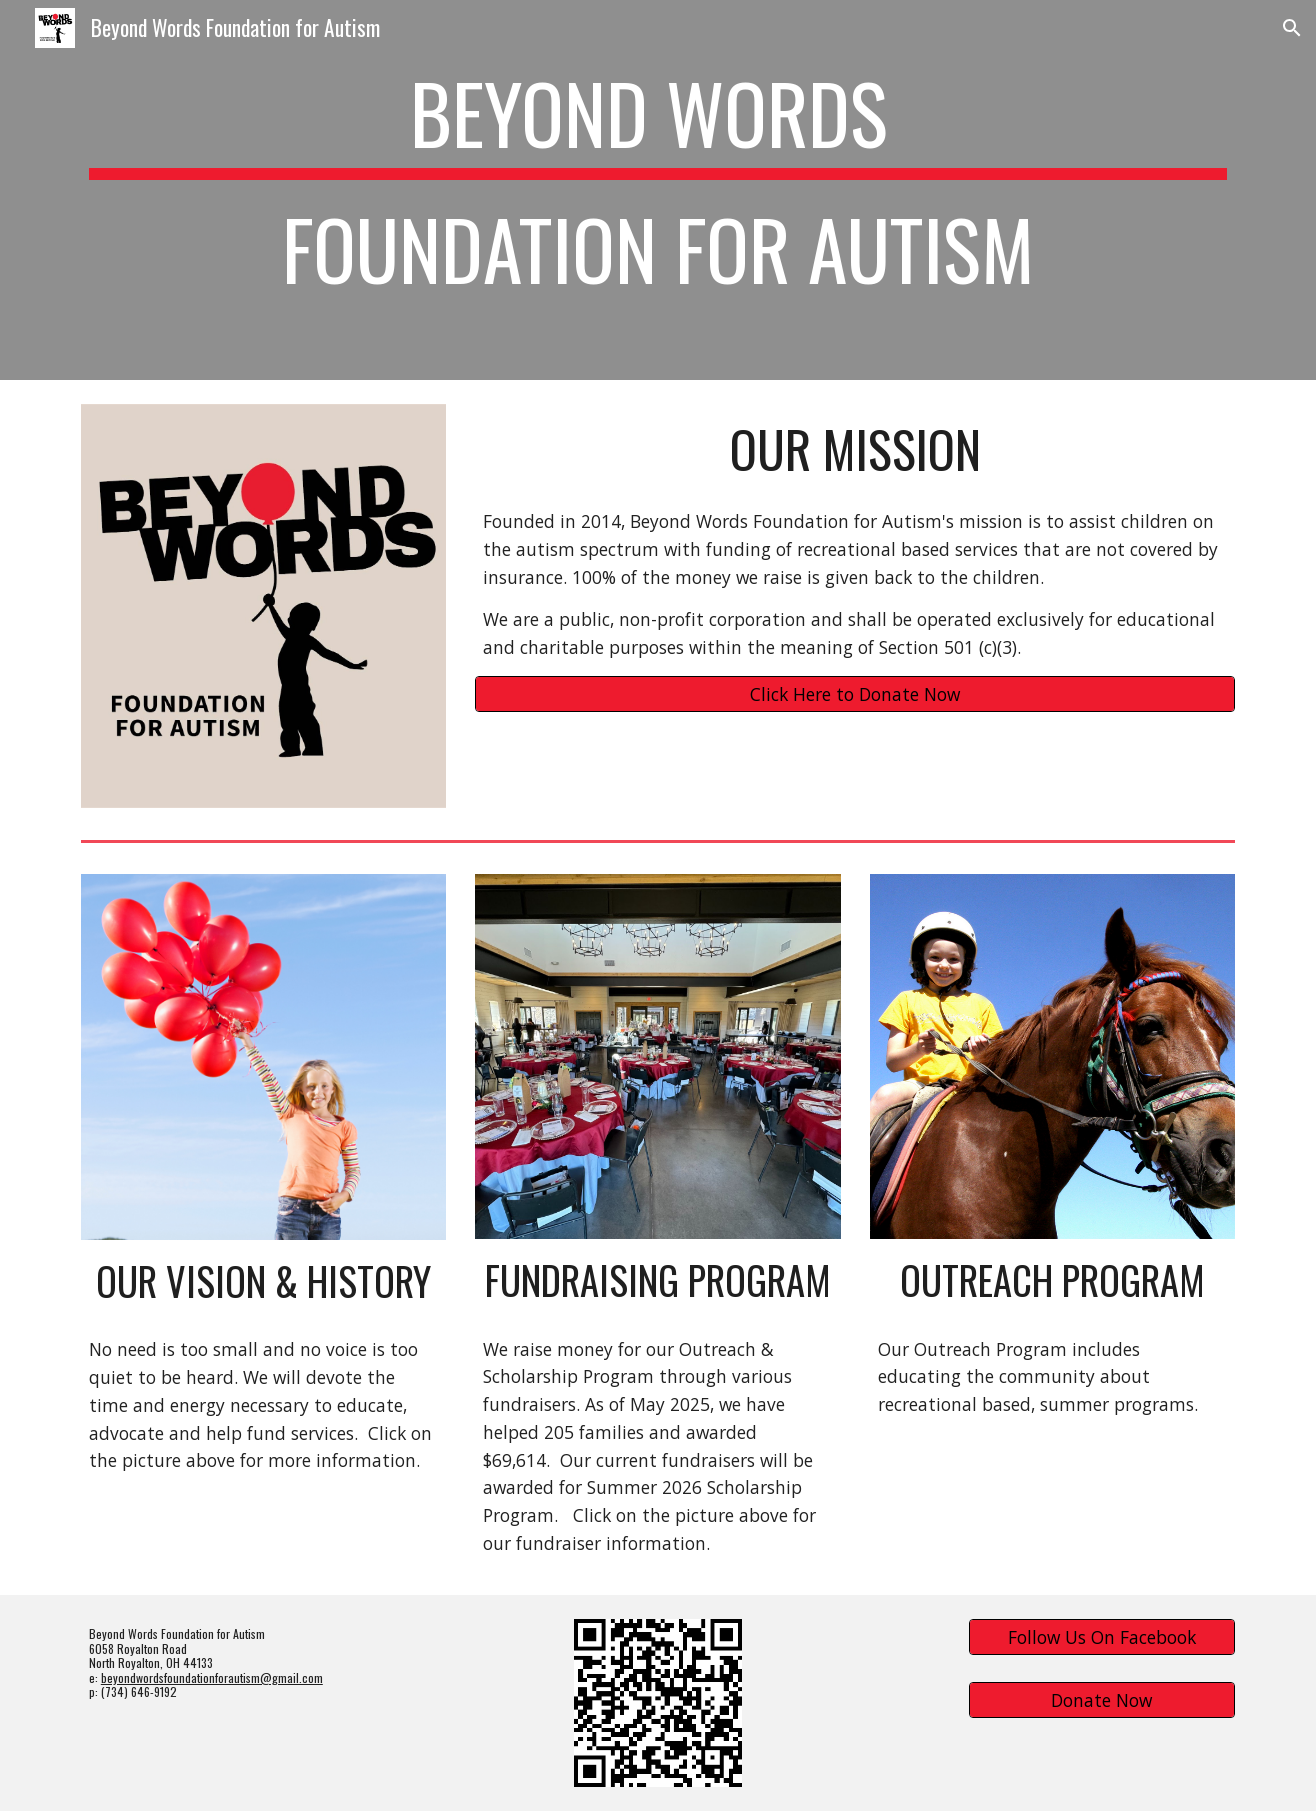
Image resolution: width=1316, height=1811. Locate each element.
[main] (658, 190)
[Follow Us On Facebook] (1102, 1637)
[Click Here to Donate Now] (855, 694)
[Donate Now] (1102, 1700)
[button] (1292, 28)
